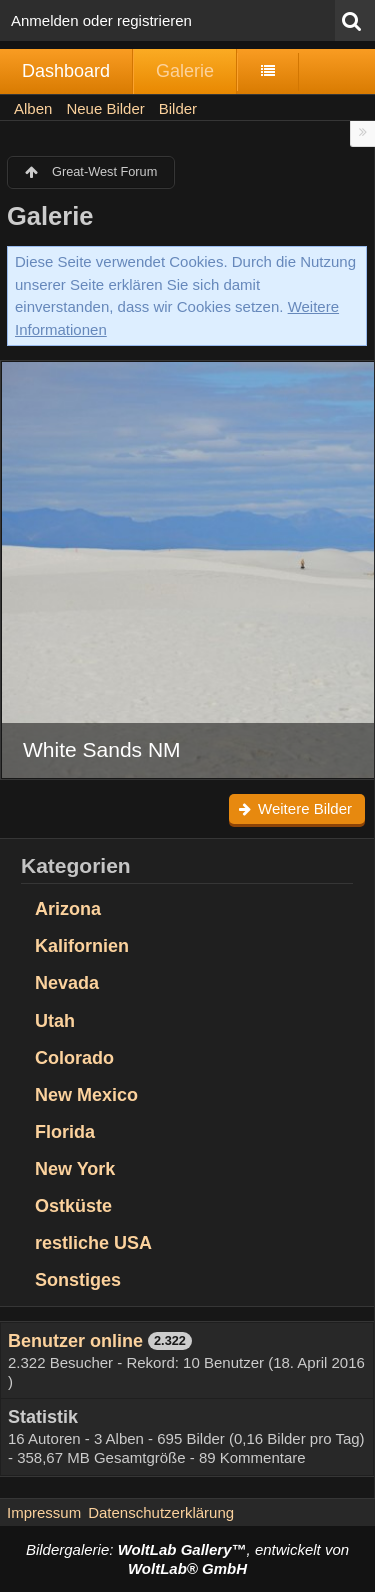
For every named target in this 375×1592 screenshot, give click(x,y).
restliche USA (93, 1243)
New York (75, 1169)
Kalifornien (82, 946)
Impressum (44, 1512)
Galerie (185, 71)
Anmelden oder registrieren (101, 20)
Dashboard (66, 71)
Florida (65, 1132)
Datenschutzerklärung (161, 1512)
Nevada (67, 983)
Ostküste (73, 1206)
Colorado (74, 1058)
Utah (55, 1021)
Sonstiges (78, 1280)
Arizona (68, 909)
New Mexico (86, 1095)
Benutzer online (75, 1341)
